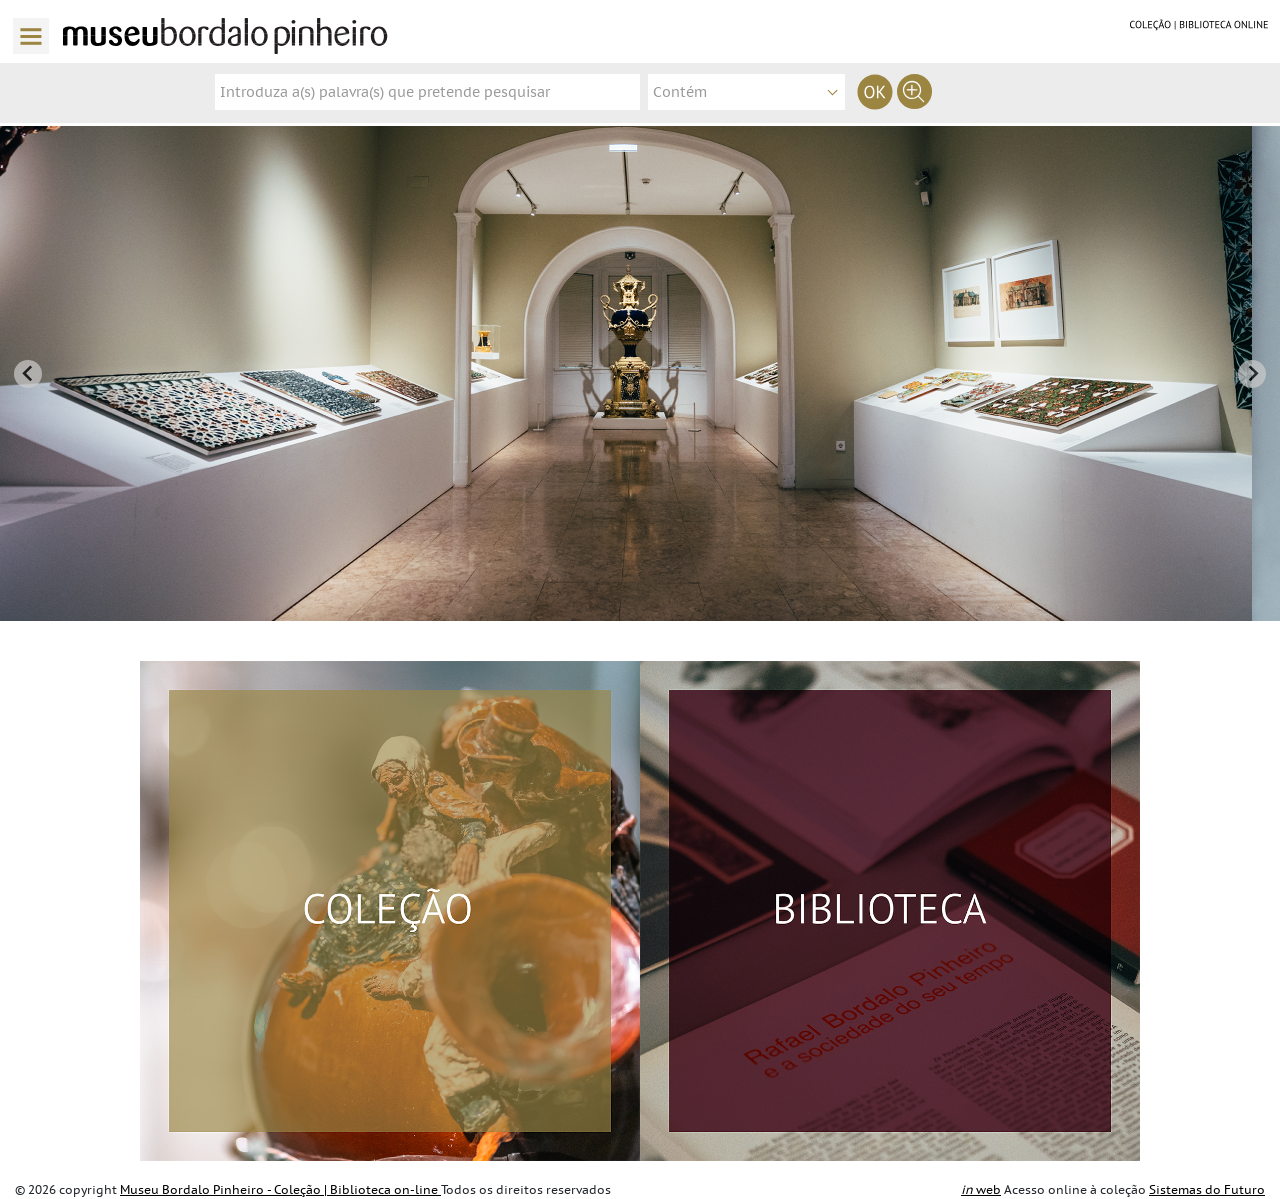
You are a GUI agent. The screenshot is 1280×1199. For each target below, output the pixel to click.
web (981, 1190)
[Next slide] (1252, 374)
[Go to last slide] (28, 374)
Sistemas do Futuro (1207, 1190)
